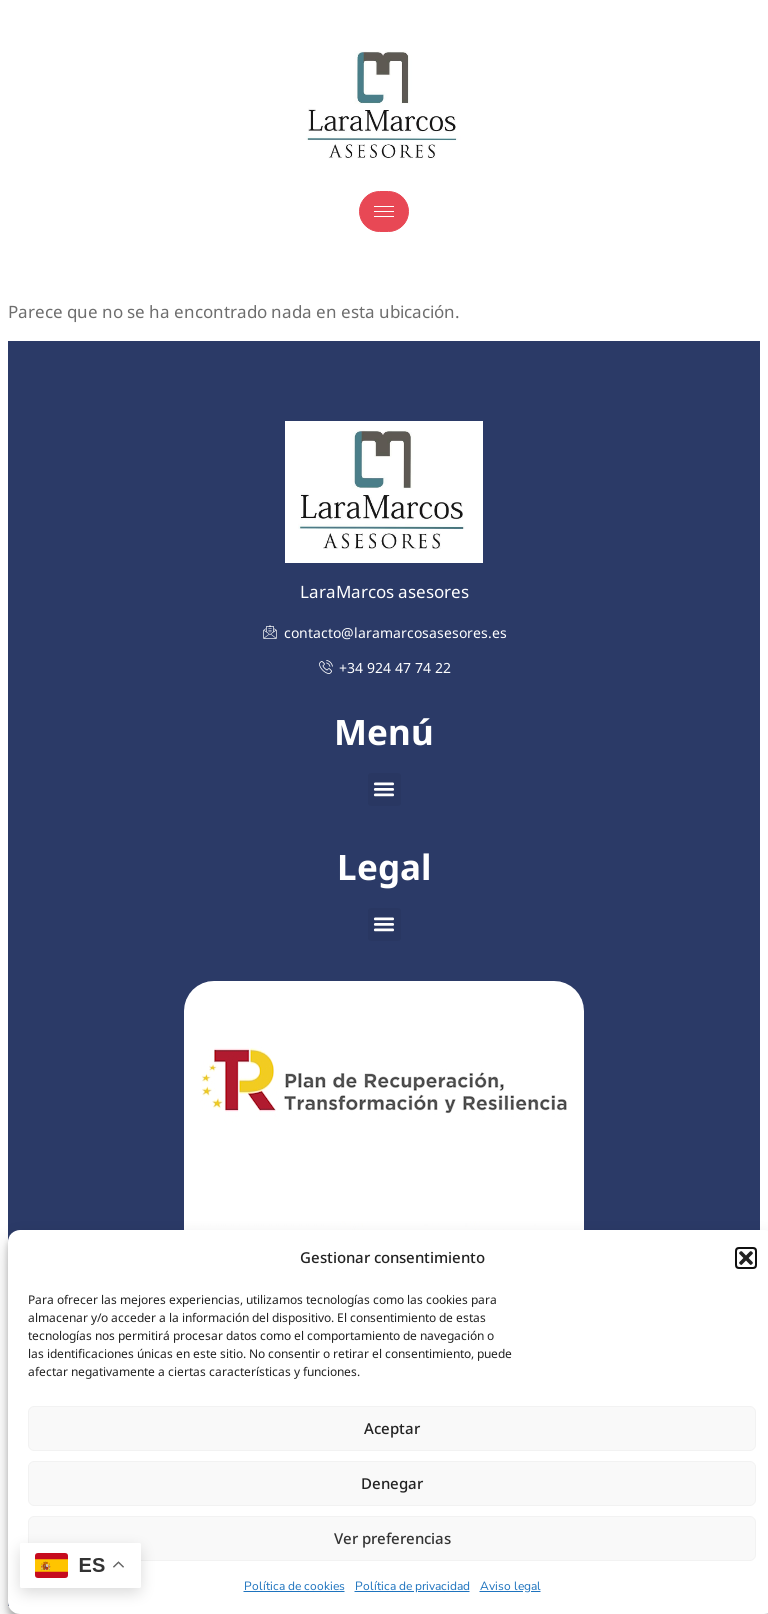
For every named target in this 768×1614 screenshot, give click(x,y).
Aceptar (392, 1428)
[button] (746, 1258)
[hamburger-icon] (384, 211)
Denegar (392, 1483)
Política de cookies (294, 1586)
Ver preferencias (392, 1538)
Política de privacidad (412, 1586)
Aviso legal (510, 1586)
